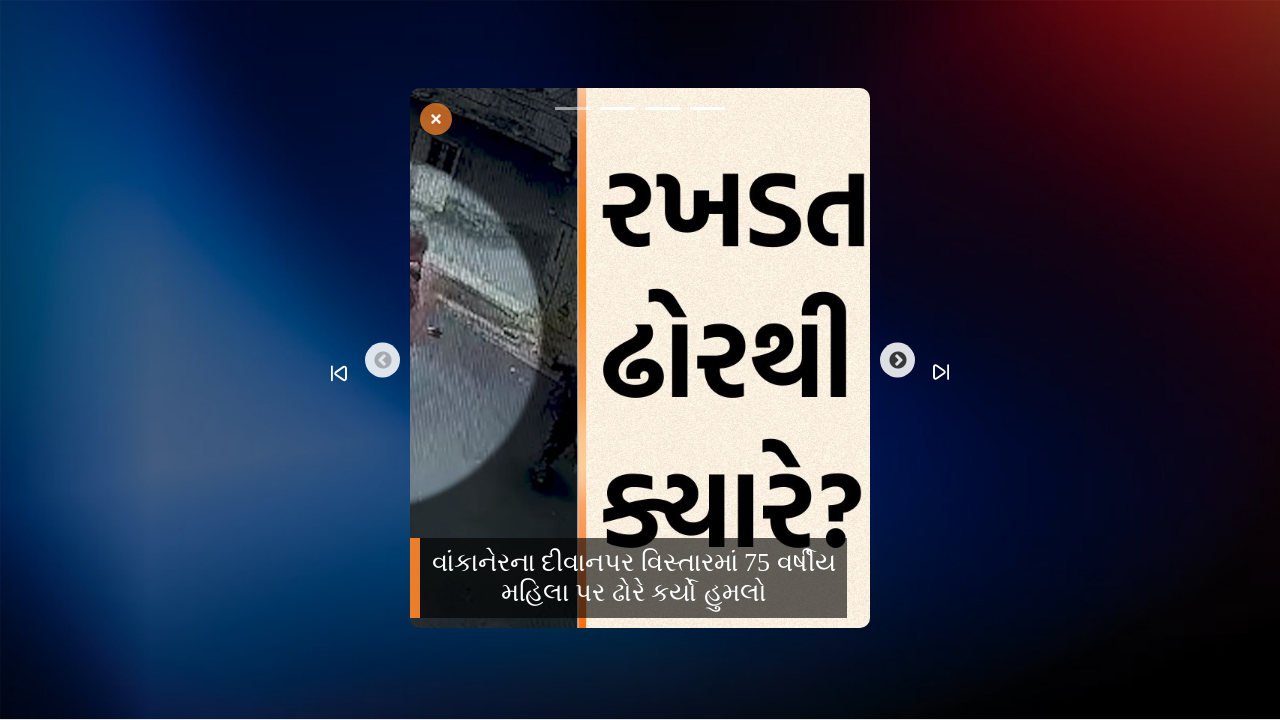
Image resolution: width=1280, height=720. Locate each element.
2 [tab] (617, 112)
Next (897, 360)
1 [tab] (572, 112)
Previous (382, 360)
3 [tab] (662, 112)
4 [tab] (707, 112)
